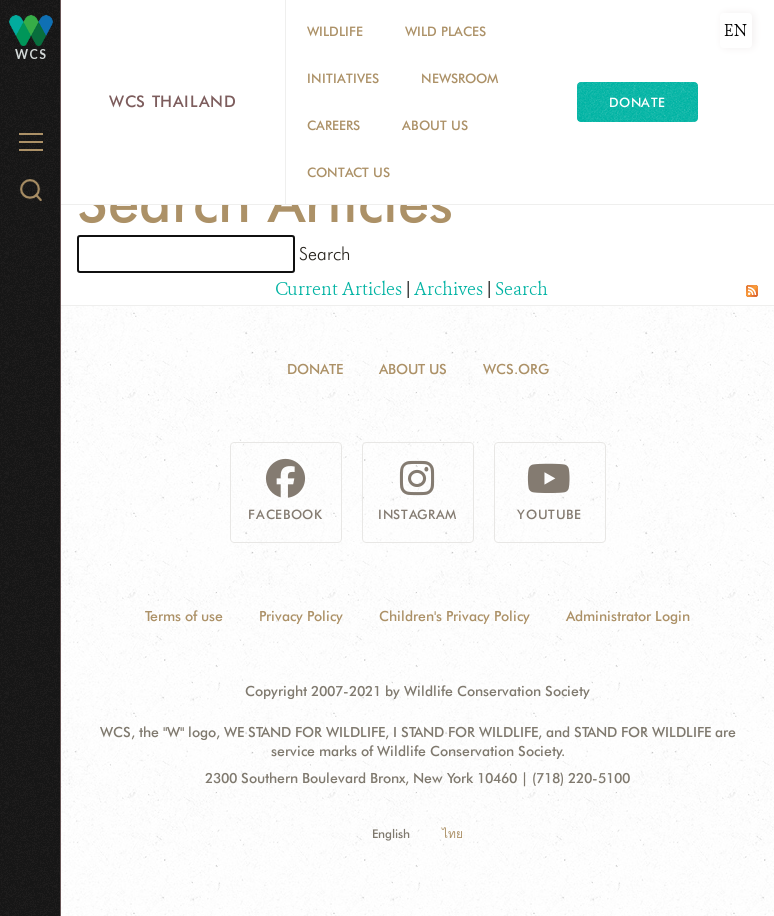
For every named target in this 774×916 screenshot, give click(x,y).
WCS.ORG (516, 369)
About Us (435, 125)
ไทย (452, 833)
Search (521, 289)
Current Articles (338, 289)
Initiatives (343, 78)
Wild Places (445, 31)
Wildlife (335, 31)
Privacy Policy (301, 616)
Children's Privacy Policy (454, 616)
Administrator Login (628, 616)
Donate (637, 102)
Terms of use (184, 616)
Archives (448, 289)
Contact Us (348, 172)
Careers (333, 125)
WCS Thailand (173, 101)
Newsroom (459, 78)
